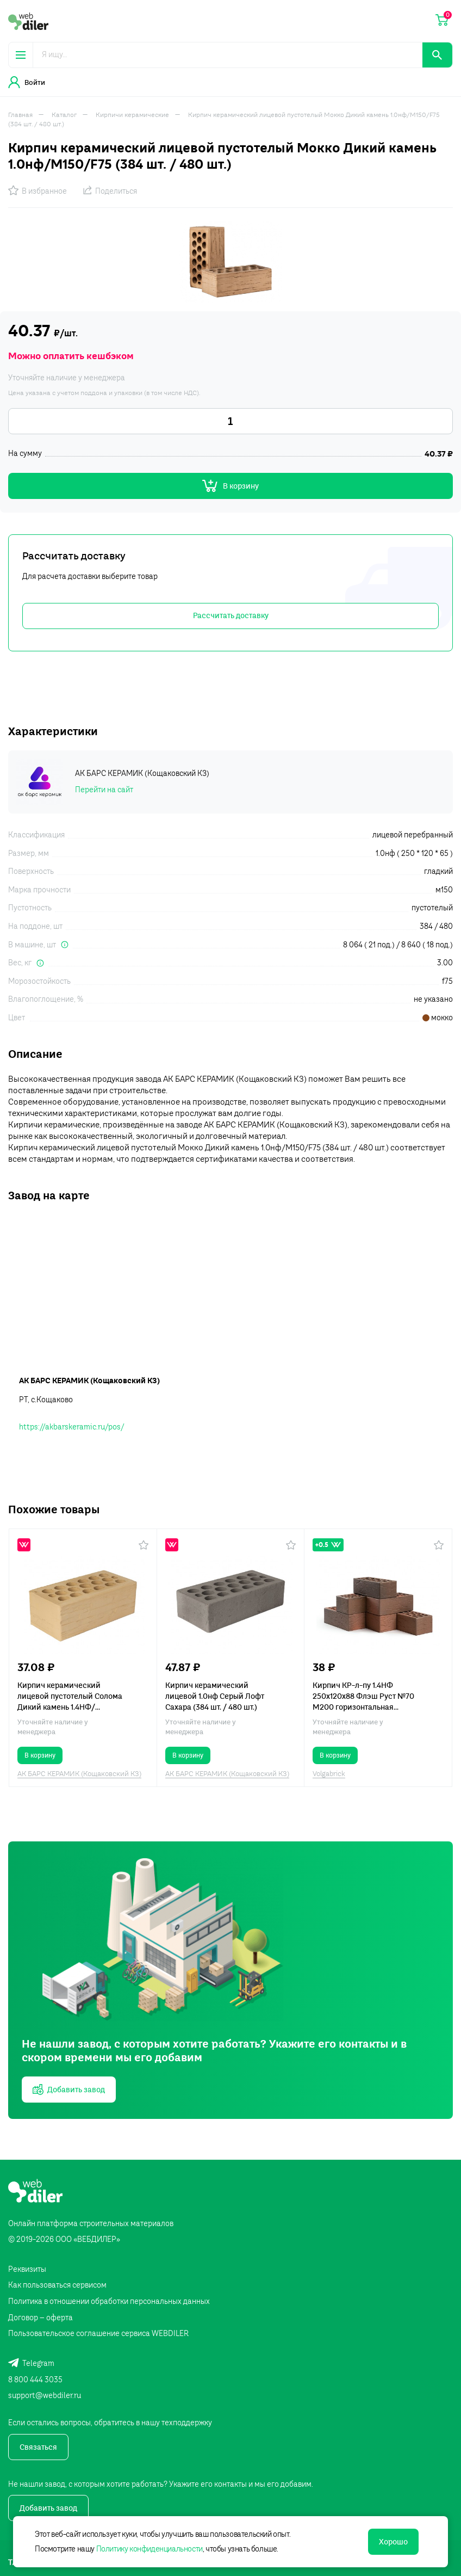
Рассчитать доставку (231, 615)
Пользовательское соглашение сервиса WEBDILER (98, 2333)
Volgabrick (329, 1773)
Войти (26, 82)
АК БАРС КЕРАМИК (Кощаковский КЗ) (79, 1773)
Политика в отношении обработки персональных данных (109, 2301)
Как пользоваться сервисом (57, 2285)
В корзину (230, 486)
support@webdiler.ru (44, 2395)
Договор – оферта (40, 2317)
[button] (143, 1545)
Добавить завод (48, 2508)
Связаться (38, 2447)
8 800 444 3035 (35, 2379)
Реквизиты (27, 2269)
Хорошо (393, 2542)
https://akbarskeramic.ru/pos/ (71, 1427)
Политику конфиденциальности (149, 2549)
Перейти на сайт (104, 789)
